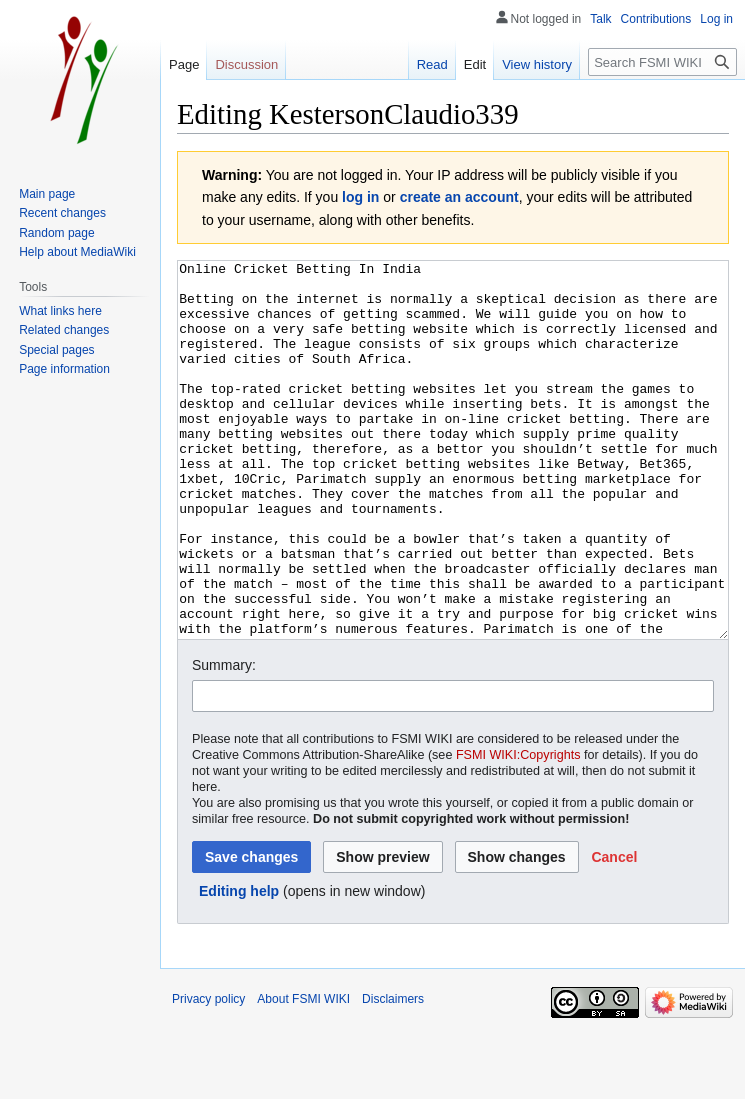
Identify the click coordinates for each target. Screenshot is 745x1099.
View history (537, 64)
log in (360, 197)
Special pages (56, 350)
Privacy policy (208, 1074)
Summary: (224, 740)
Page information (64, 369)
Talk (600, 19)
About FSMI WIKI (303, 1074)
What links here (60, 311)
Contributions (656, 19)
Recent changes (62, 213)
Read (432, 64)
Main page (47, 194)
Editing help (239, 966)
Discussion (246, 64)
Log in (716, 19)
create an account (459, 197)
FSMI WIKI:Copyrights (518, 830)
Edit (475, 64)
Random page (56, 233)
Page (184, 64)
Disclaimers (393, 1074)
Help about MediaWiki (77, 252)
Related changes (64, 330)
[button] (614, 932)
